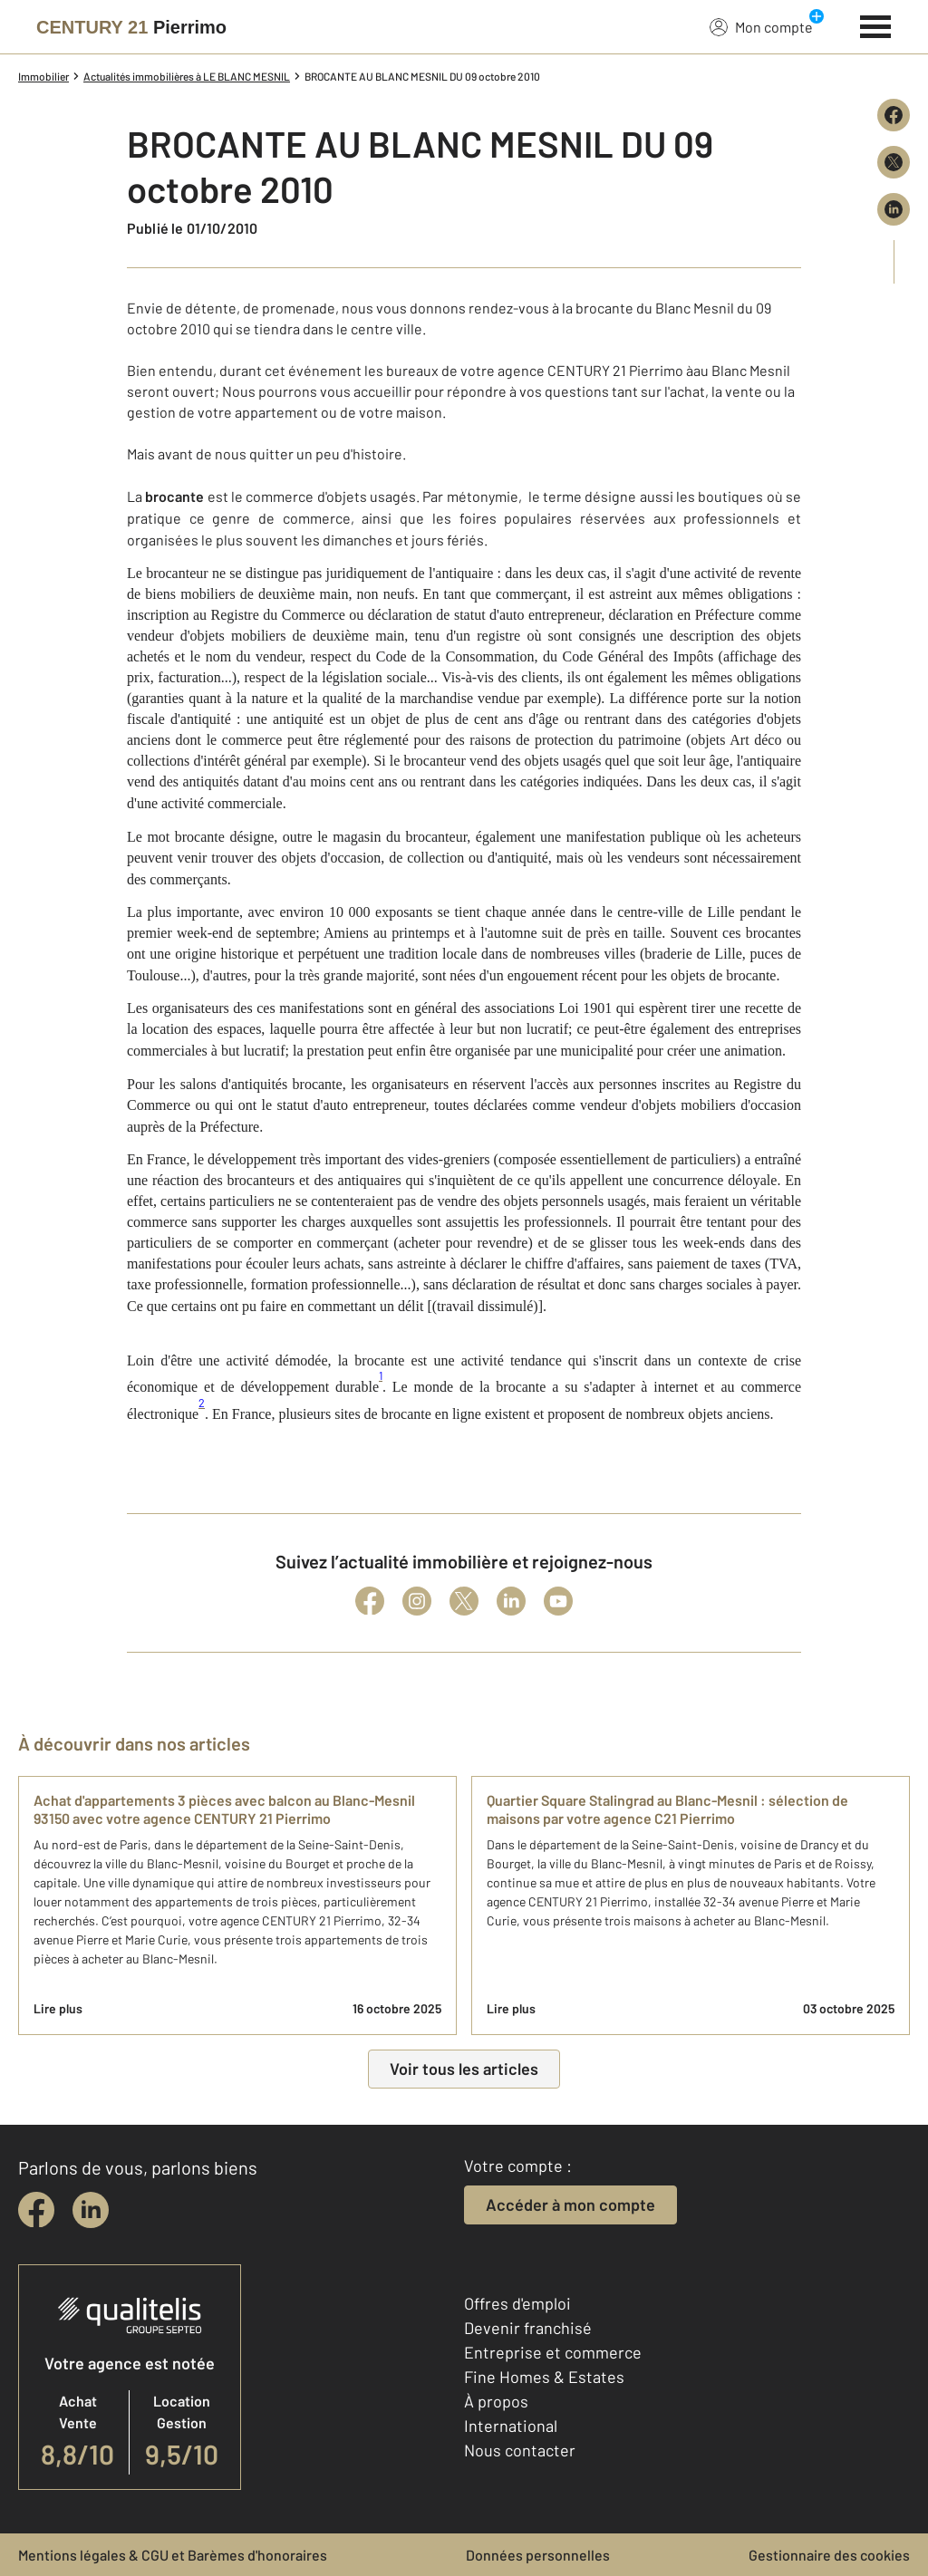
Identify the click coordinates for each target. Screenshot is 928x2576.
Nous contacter (519, 2450)
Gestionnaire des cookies (829, 2554)
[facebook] (36, 2210)
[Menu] (876, 24)
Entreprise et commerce (553, 2352)
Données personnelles (538, 2554)
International (510, 2426)
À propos (496, 2401)
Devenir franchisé (528, 2328)
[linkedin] (90, 2210)
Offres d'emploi (517, 2303)
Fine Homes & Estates (544, 2377)
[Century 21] (131, 27)
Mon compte (761, 26)
